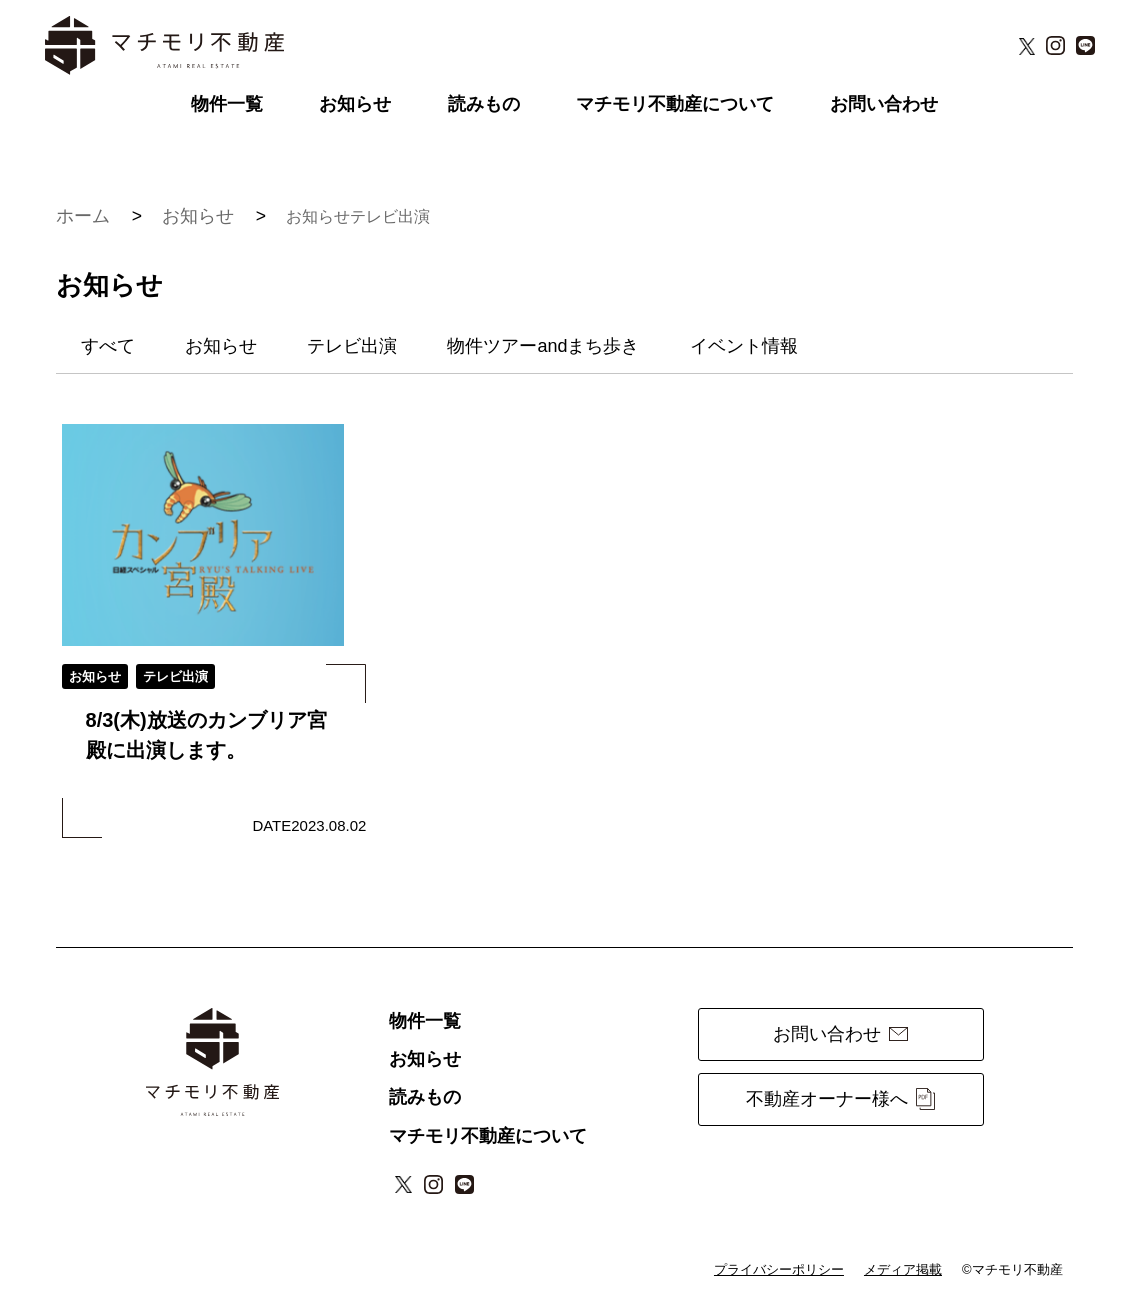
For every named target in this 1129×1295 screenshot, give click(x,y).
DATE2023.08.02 (309, 825)
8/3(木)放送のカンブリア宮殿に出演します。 (206, 735)
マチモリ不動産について (675, 104)
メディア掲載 (903, 1269)
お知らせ (355, 104)
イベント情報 (744, 346)
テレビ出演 (390, 216)
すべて (108, 346)
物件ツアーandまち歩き (543, 346)
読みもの (484, 104)
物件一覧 (227, 104)
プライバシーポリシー (779, 1269)
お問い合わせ (884, 104)
